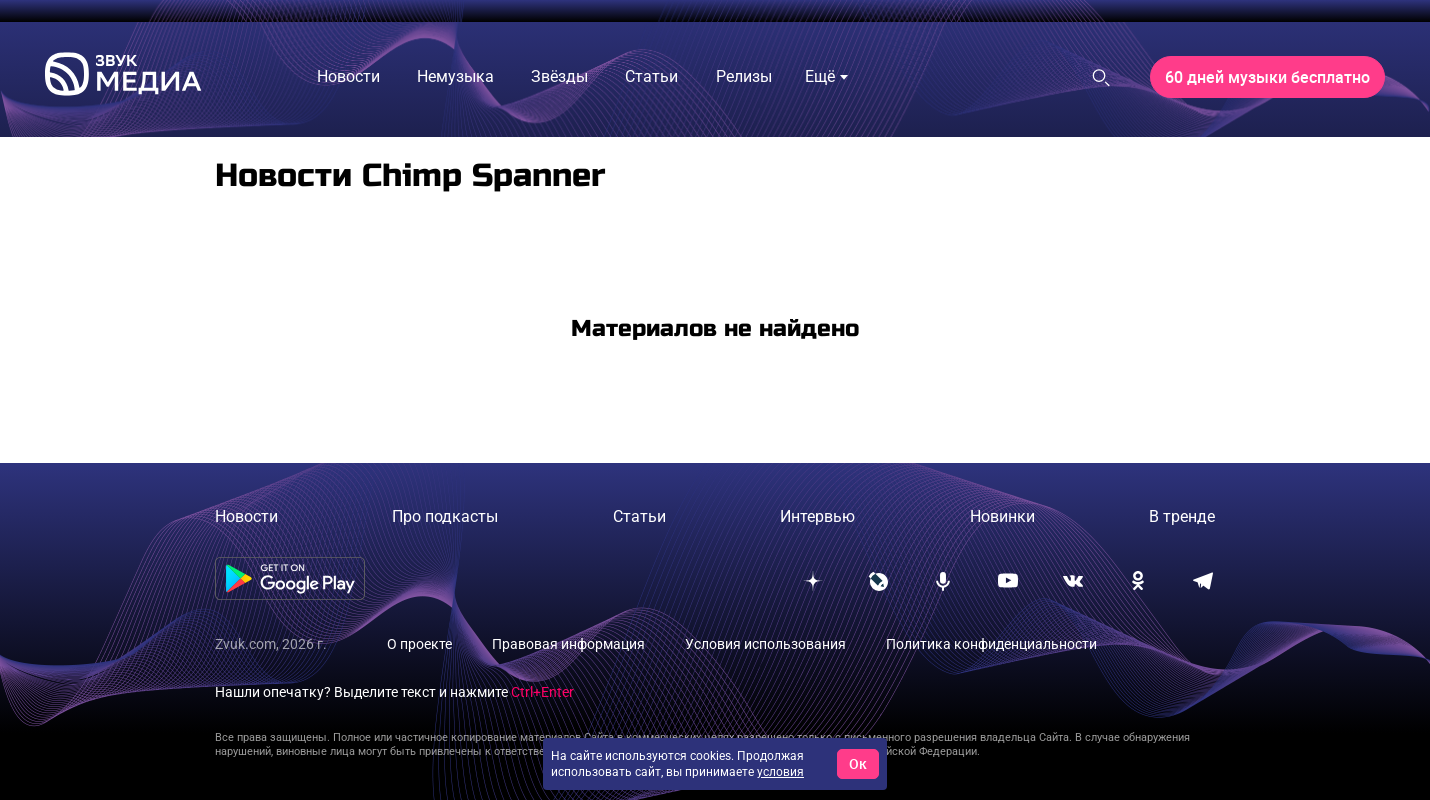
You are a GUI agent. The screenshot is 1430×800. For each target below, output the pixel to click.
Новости (246, 516)
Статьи (639, 516)
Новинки (1002, 516)
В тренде (1182, 516)
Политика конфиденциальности (991, 644)
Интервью (817, 516)
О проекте (419, 644)
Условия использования (765, 644)
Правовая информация (568, 644)
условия (780, 772)
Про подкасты (445, 516)
